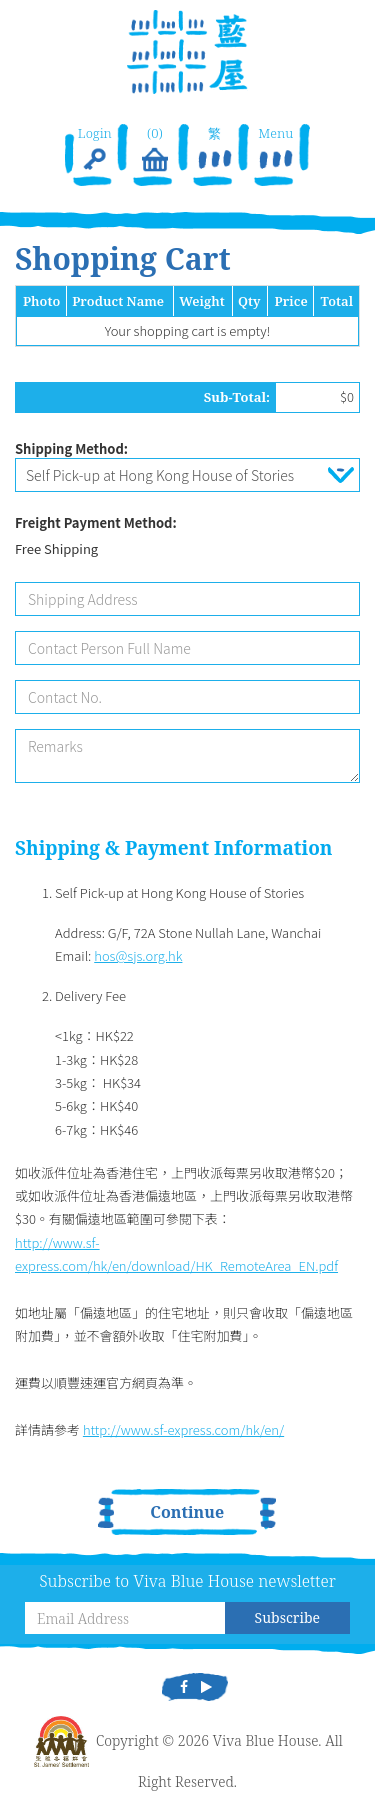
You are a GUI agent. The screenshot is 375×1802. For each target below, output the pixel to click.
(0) (155, 150)
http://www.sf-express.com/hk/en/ (183, 1429)
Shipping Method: (71, 448)
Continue (188, 1512)
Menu (275, 150)
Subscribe (287, 1617)
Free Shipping (56, 548)
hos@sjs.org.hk (138, 955)
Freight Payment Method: (96, 522)
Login (94, 150)
